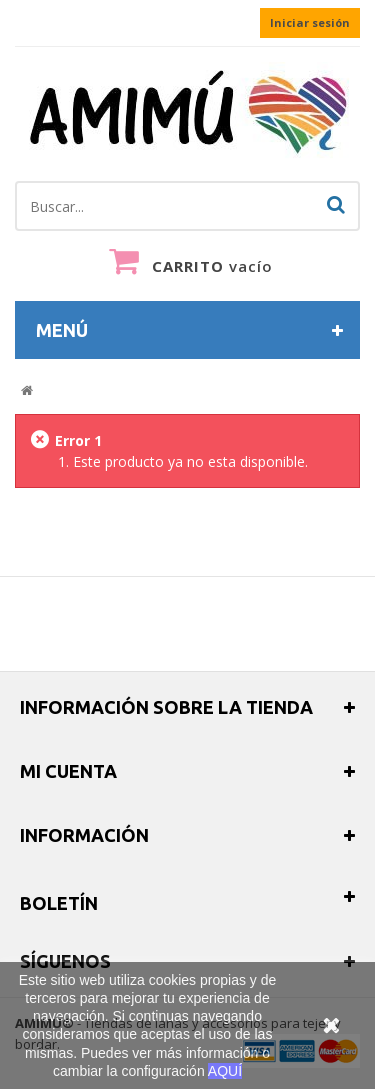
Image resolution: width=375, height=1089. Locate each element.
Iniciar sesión (310, 22)
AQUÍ (225, 1071)
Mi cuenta (68, 771)
